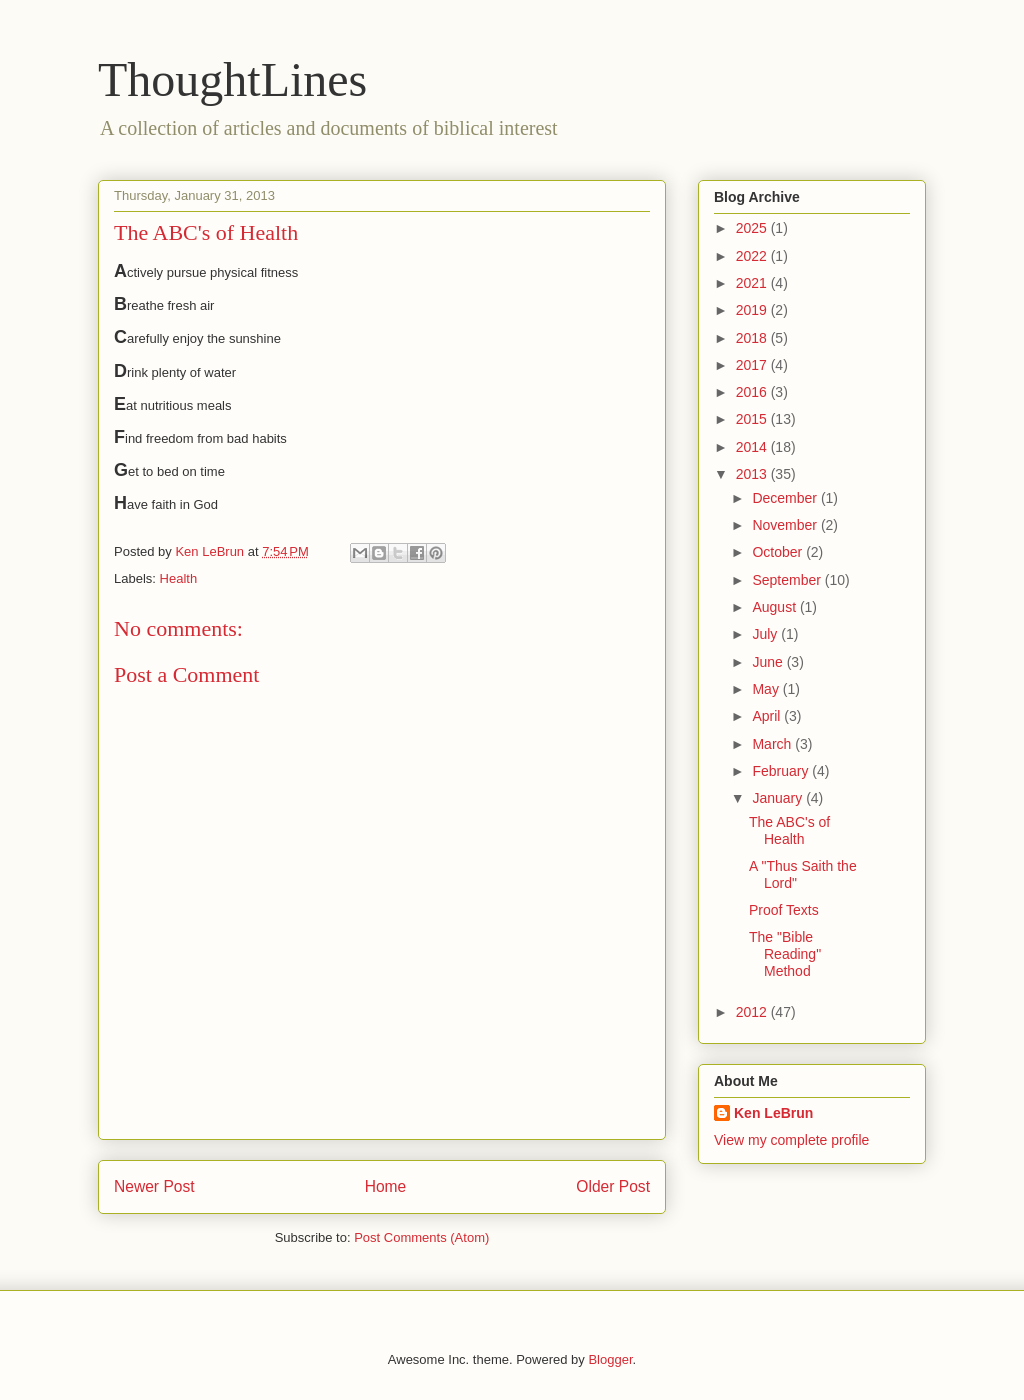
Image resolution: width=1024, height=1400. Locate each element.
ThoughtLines (232, 79)
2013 (753, 474)
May (767, 689)
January (779, 798)
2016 (753, 392)
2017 (753, 365)
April (768, 716)
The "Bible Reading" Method (785, 954)
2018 (753, 338)
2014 (753, 447)
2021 (753, 283)
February (782, 771)
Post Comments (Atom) (421, 1237)
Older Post (613, 1186)
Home (386, 1186)
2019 (753, 310)
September (788, 580)
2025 (753, 228)
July (766, 634)
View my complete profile (791, 1140)
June (769, 662)
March (773, 744)
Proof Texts (784, 910)
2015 (753, 419)
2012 (753, 1012)
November (786, 525)
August (775, 607)
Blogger (610, 1359)
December (786, 498)
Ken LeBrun (773, 1113)
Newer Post (154, 1186)
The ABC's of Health (789, 830)
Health (179, 578)
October (779, 552)
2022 (753, 256)
